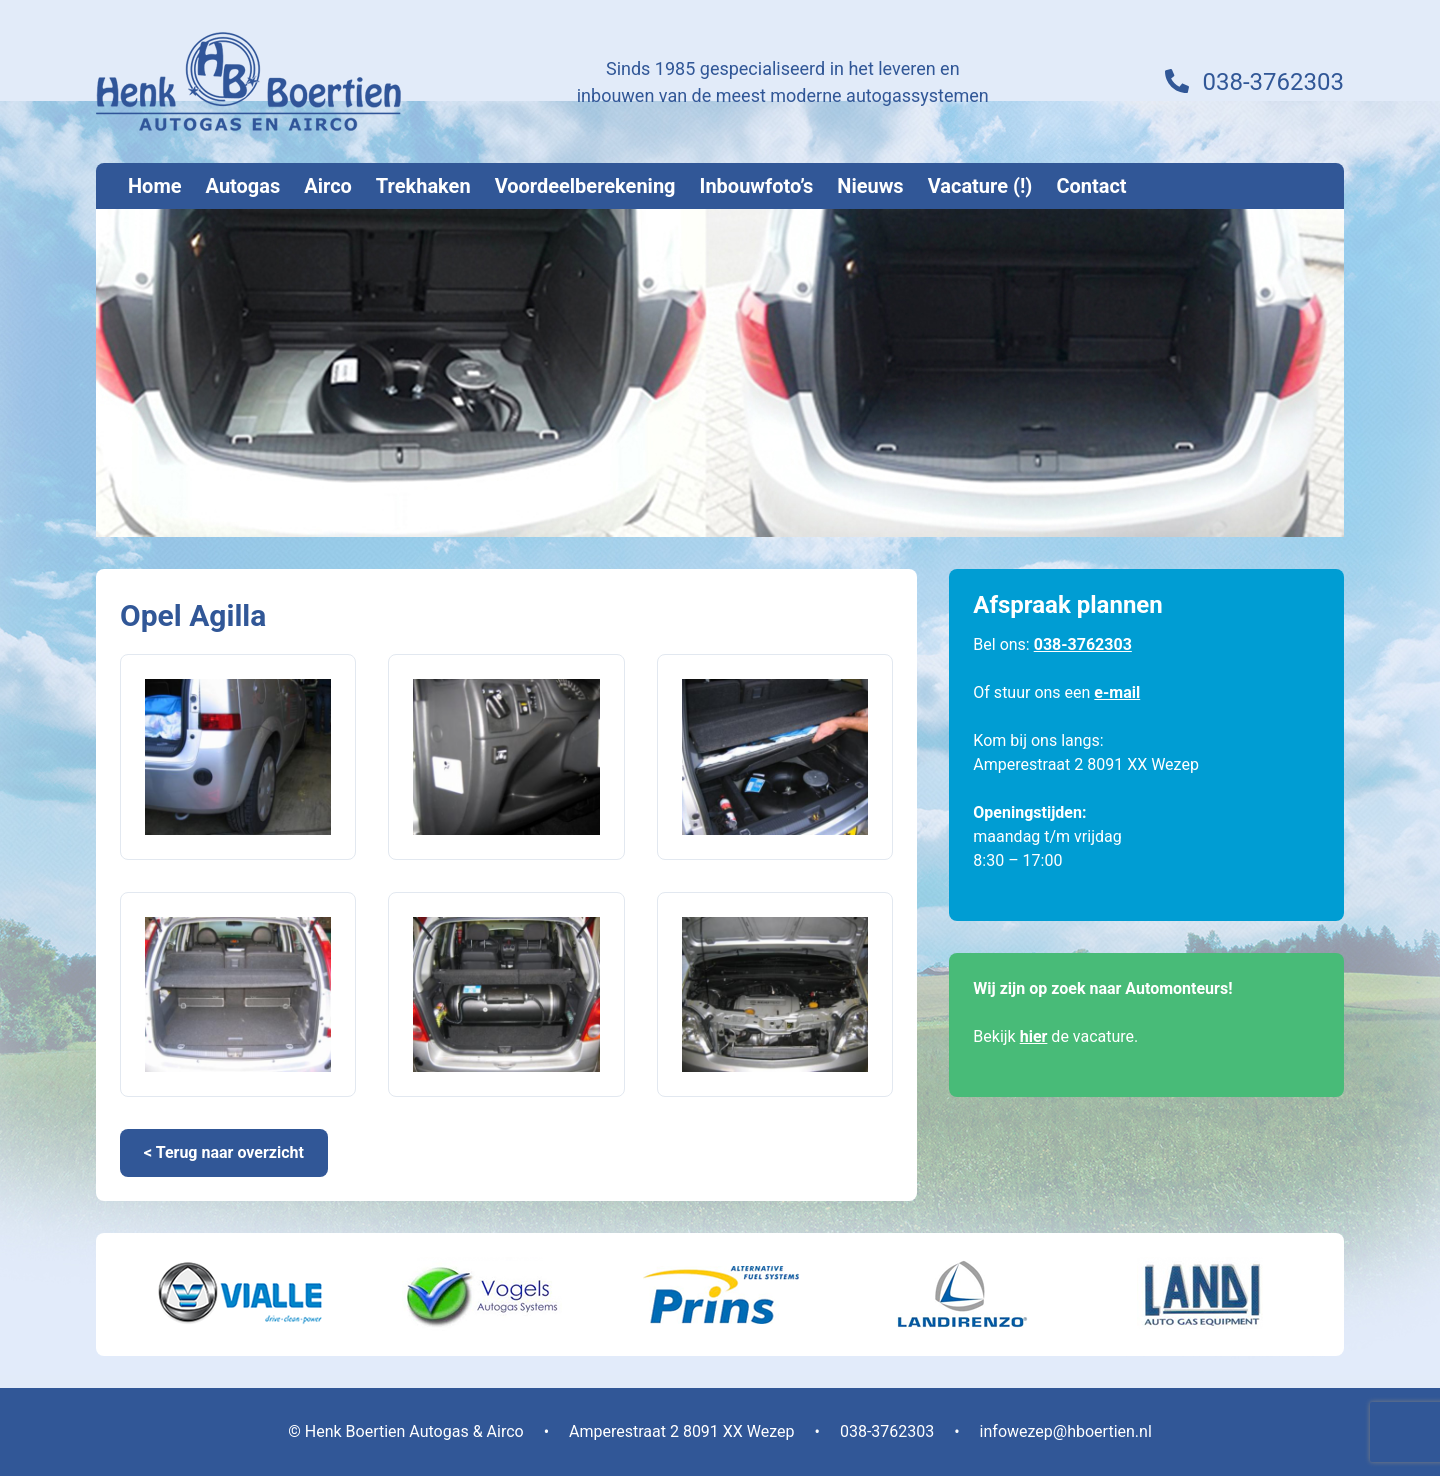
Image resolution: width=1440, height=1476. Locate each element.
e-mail (1117, 692)
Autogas (243, 186)
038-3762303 (1273, 82)
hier (1034, 1036)
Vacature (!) (980, 186)
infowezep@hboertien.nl (1066, 1431)
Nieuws (870, 186)
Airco (328, 186)
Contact (1091, 186)
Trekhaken (423, 186)
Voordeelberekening (585, 186)
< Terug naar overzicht (224, 1152)
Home (155, 186)
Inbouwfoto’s (757, 186)
